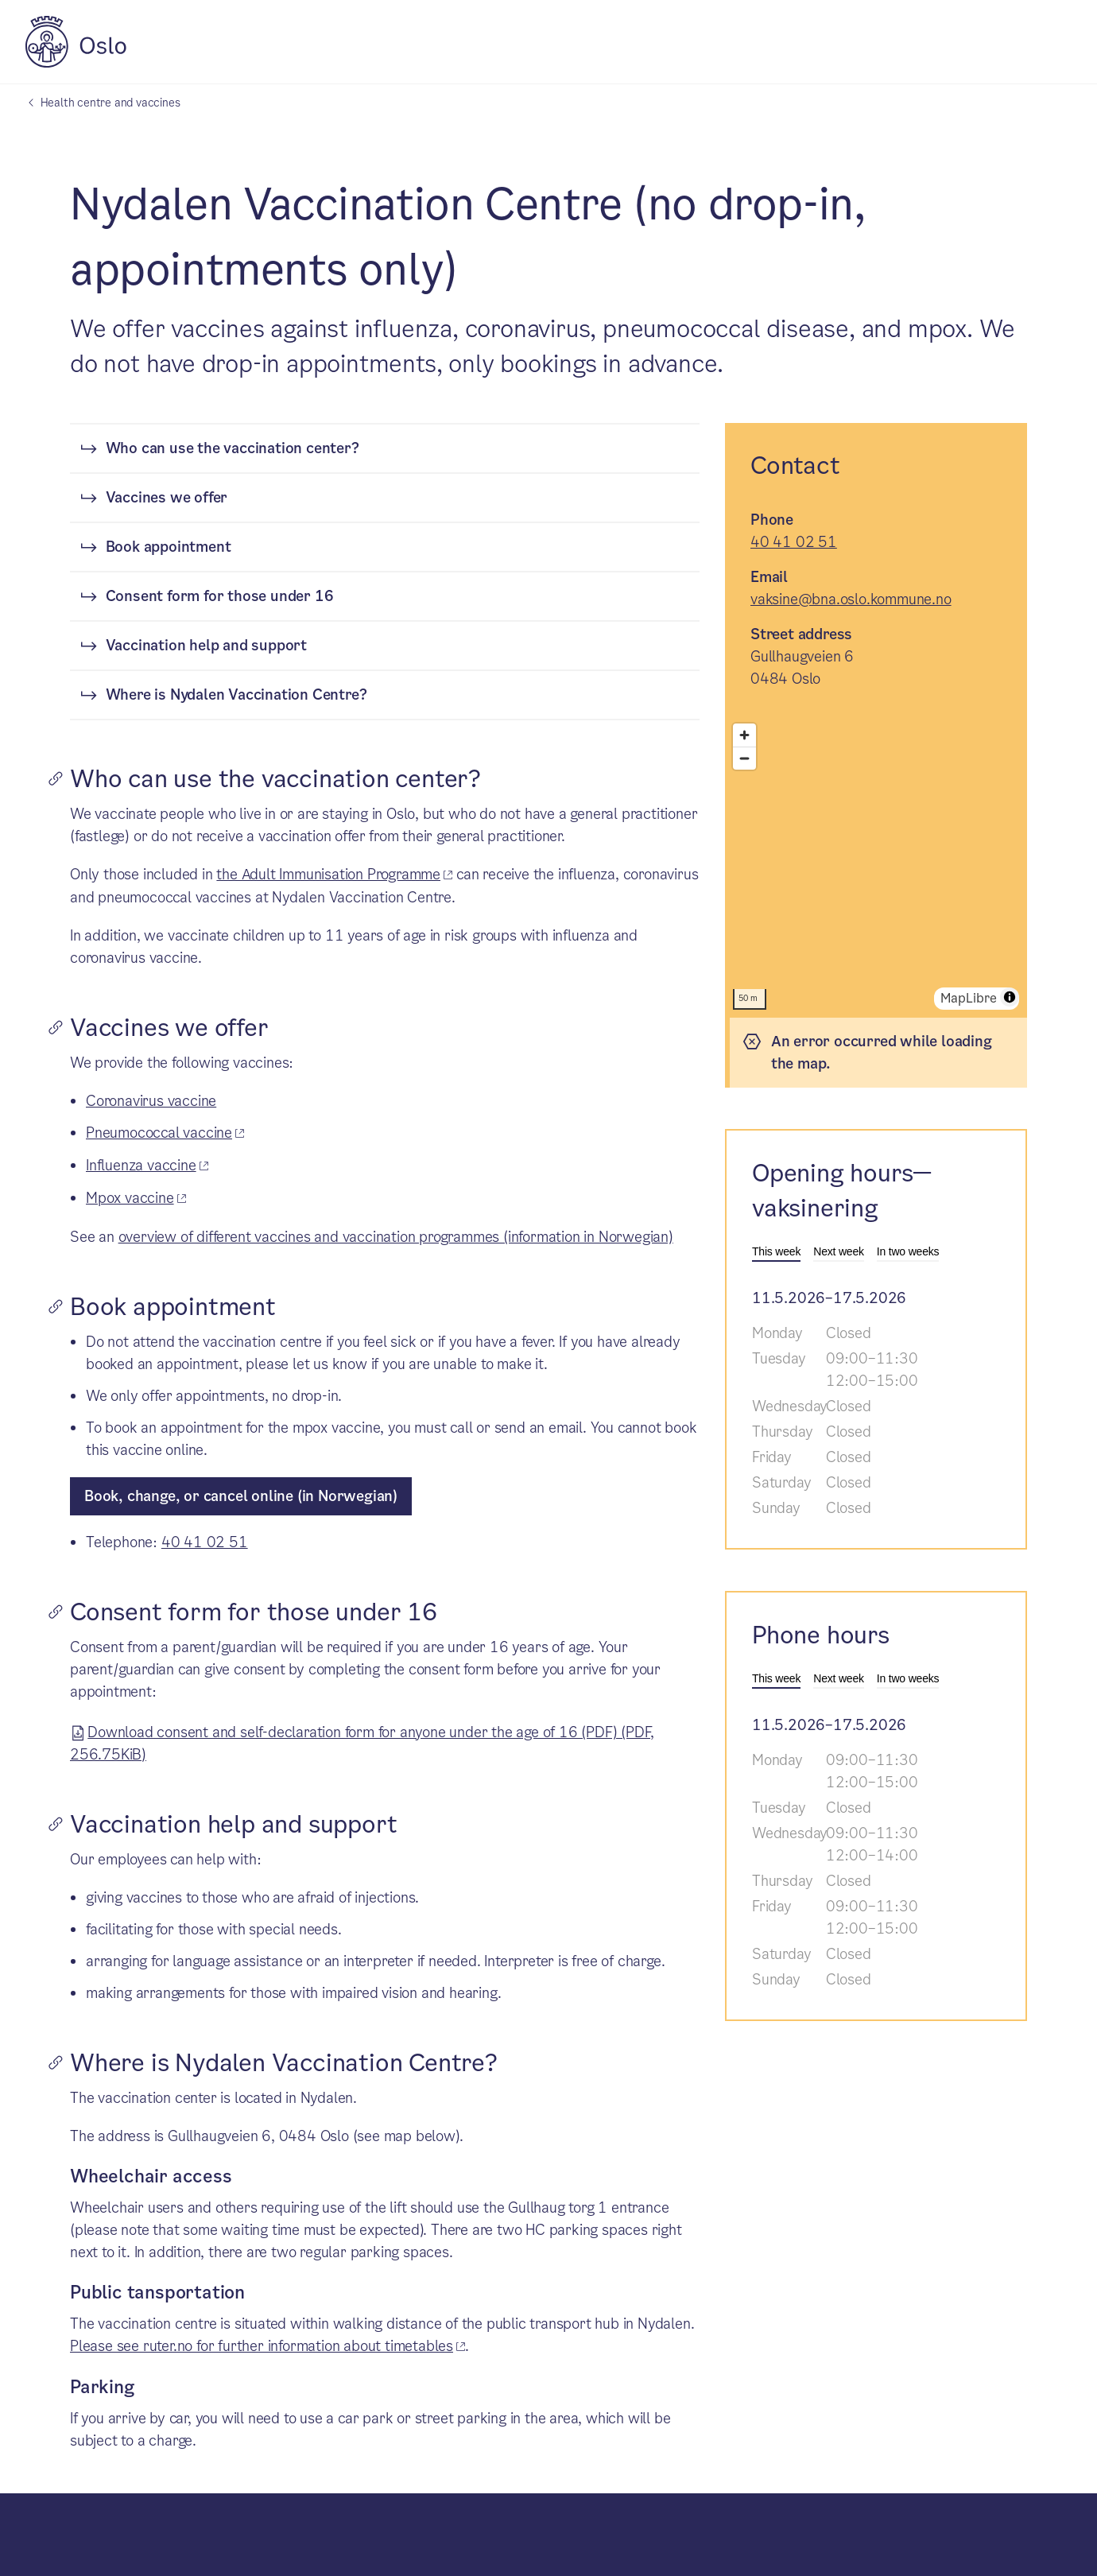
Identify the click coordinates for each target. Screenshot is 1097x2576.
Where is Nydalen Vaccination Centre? (236, 694)
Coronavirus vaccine (151, 1101)
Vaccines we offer (167, 497)
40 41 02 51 (204, 1542)
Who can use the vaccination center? (232, 448)
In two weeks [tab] (908, 1251)
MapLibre (968, 998)
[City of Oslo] (75, 63)
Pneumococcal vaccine (159, 1133)
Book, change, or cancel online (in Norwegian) (240, 1496)
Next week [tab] (838, 1251)
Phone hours (821, 1635)
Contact (795, 466)
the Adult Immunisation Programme (328, 874)
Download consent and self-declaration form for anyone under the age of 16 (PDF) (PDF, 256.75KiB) (362, 1741)
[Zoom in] (744, 735)
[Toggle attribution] (1009, 997)
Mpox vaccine (130, 1198)
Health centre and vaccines (110, 103)
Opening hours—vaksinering (842, 1191)
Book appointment (168, 547)
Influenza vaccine (141, 1165)
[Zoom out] (744, 758)
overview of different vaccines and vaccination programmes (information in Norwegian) (395, 1237)
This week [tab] (776, 1251)
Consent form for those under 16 (220, 596)
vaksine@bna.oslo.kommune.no (851, 599)
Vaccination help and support (206, 645)
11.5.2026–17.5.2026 (829, 1298)
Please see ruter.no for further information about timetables (261, 2346)
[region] (876, 867)
